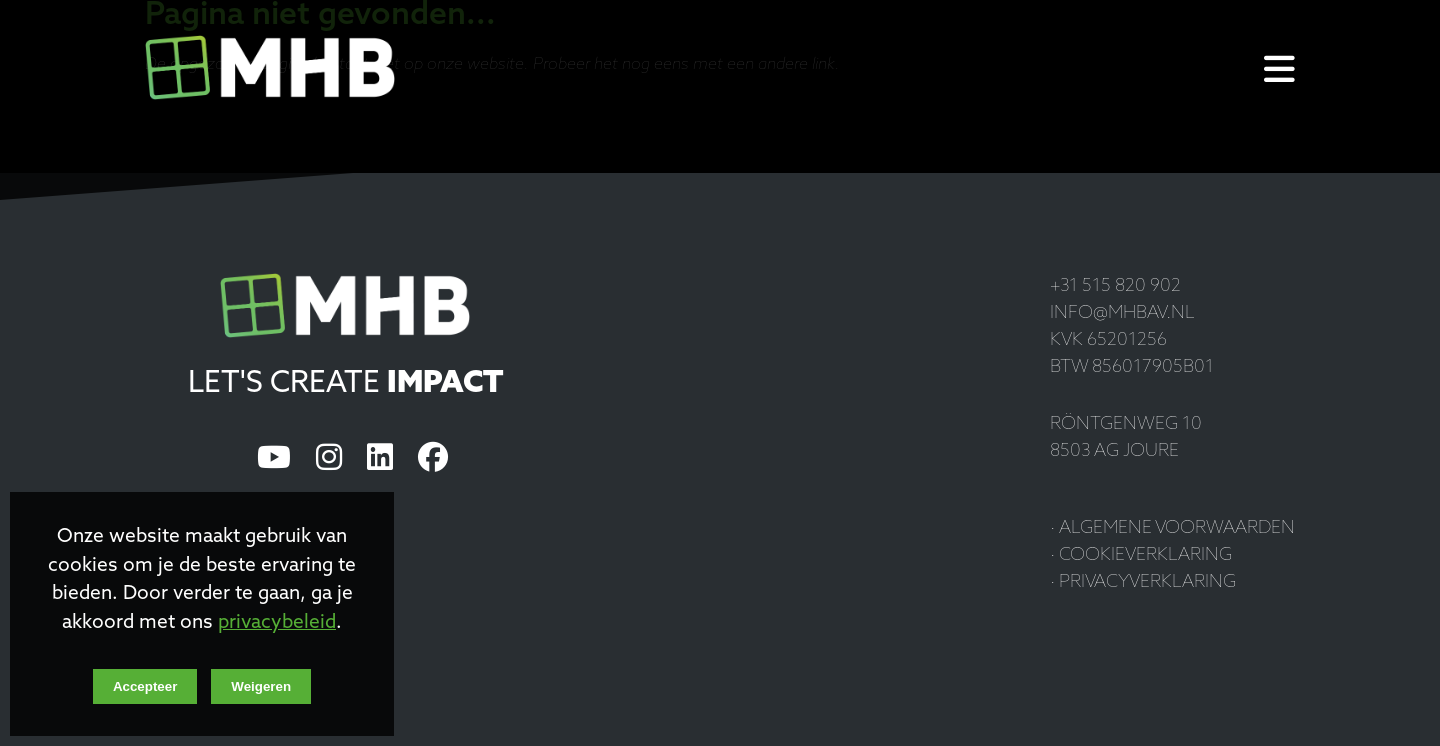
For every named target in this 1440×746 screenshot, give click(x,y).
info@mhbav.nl (1122, 313)
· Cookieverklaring (1141, 555)
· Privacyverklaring (1143, 582)
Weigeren (261, 686)
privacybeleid (277, 623)
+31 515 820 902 (1115, 286)
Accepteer (145, 686)
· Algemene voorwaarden (1172, 528)
